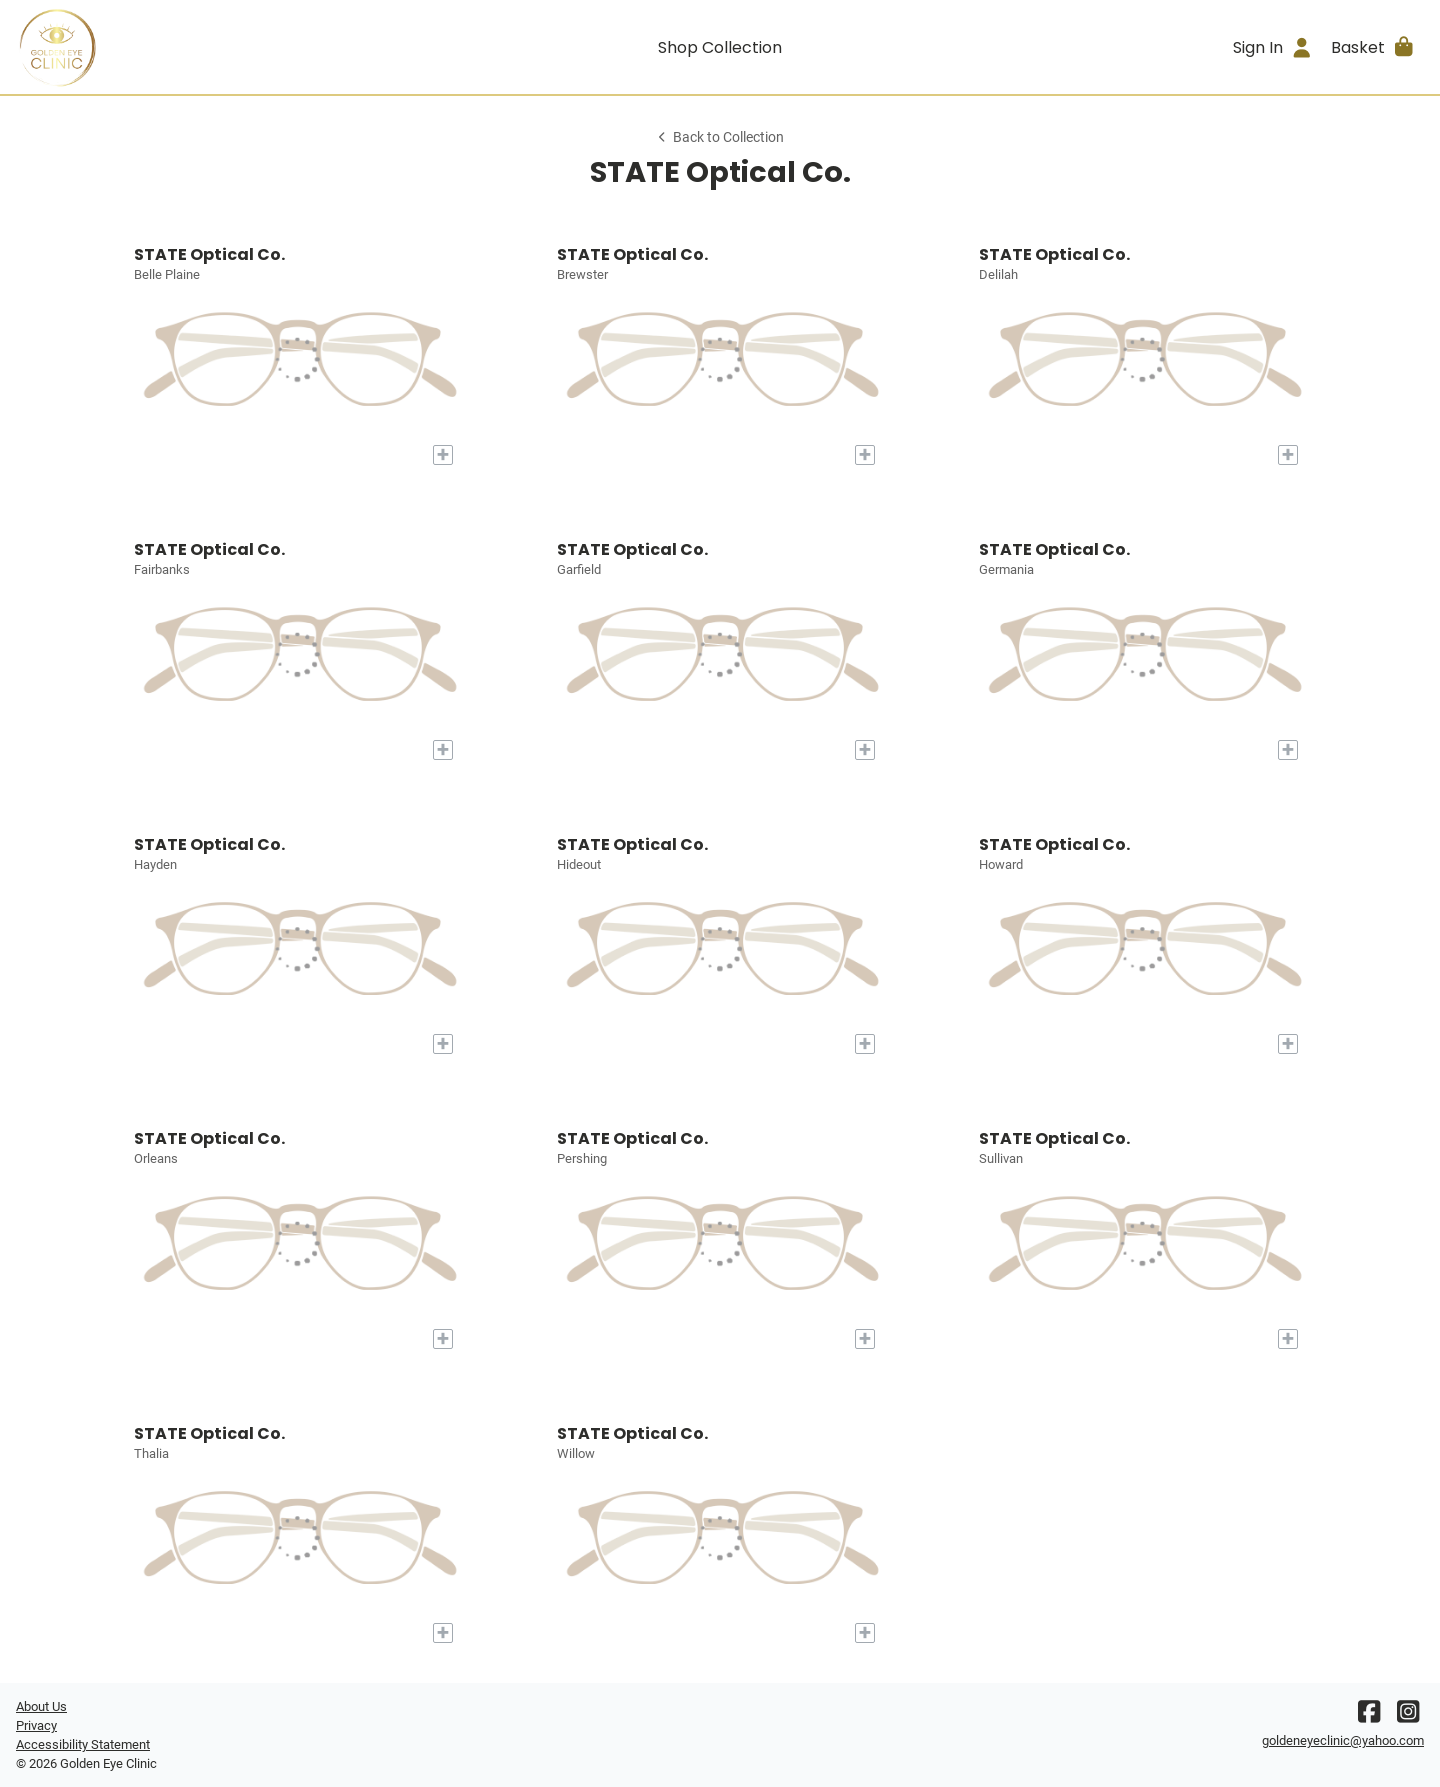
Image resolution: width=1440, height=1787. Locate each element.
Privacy (36, 1725)
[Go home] (192, 47)
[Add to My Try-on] (443, 455)
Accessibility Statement (83, 1744)
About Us (41, 1706)
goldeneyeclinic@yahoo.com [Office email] (1343, 1740)
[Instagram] (1408, 1716)
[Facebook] (1369, 1716)
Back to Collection (720, 137)
